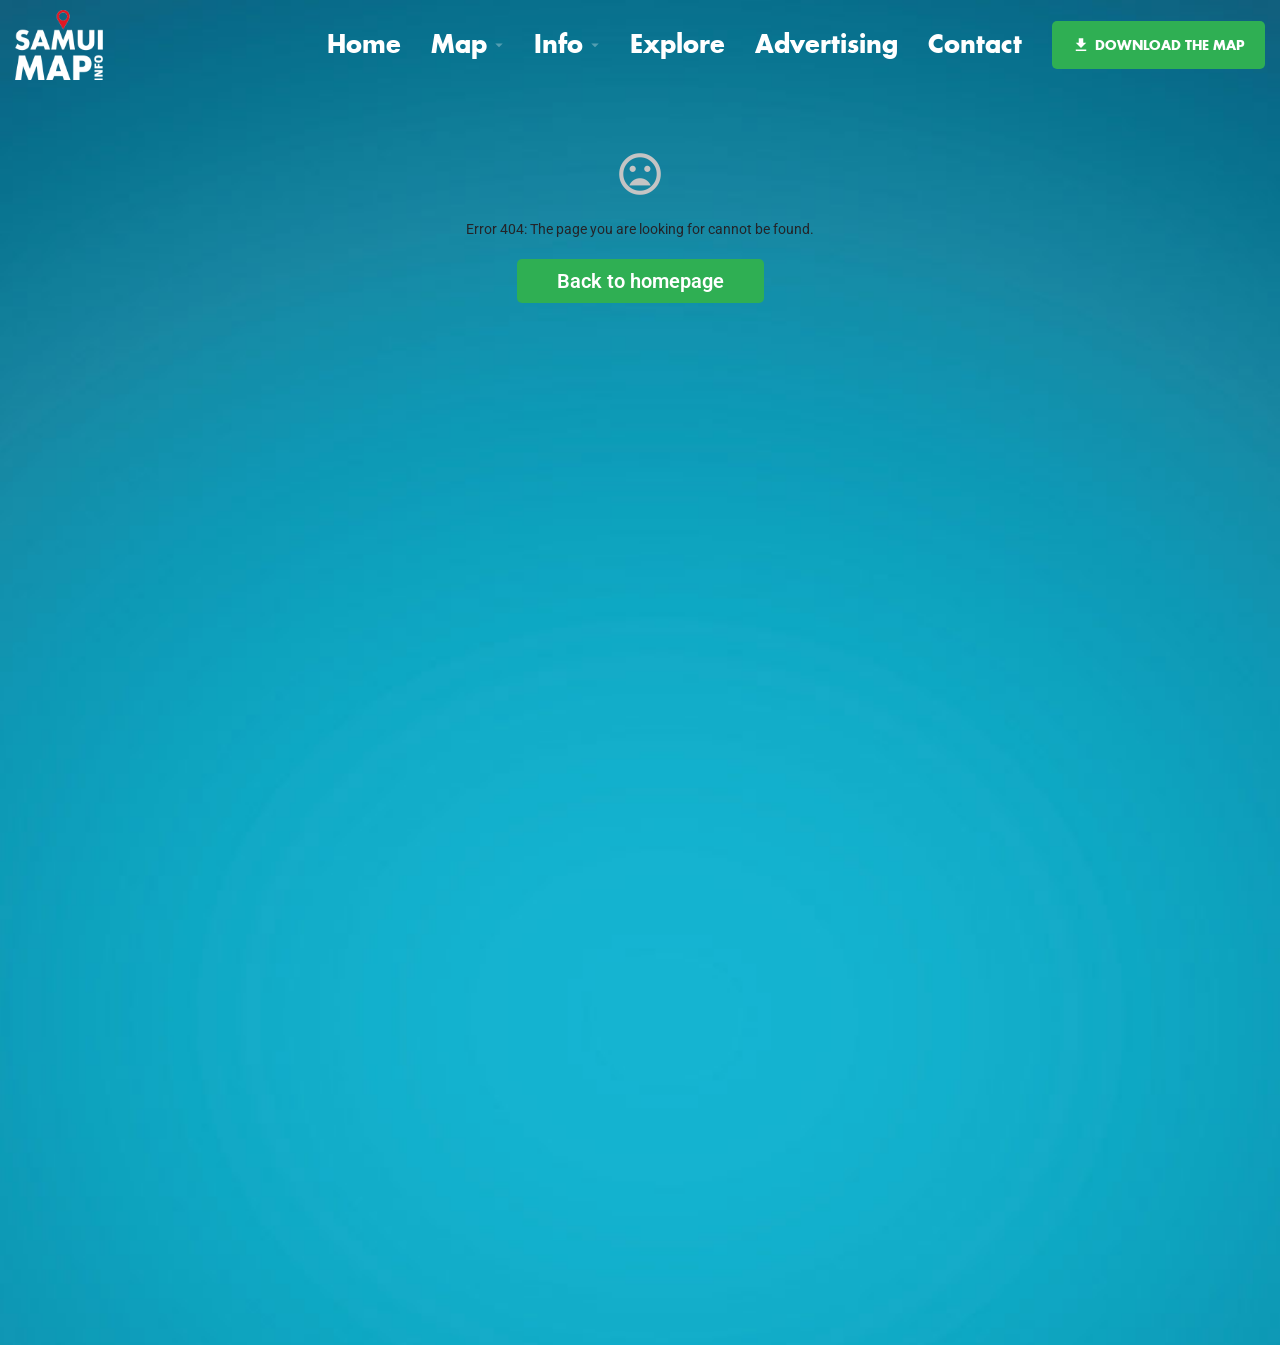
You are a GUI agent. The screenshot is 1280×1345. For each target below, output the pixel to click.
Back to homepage (640, 281)
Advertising (826, 43)
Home (364, 43)
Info (558, 43)
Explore (677, 43)
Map (459, 43)
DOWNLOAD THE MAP (1158, 45)
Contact (975, 43)
